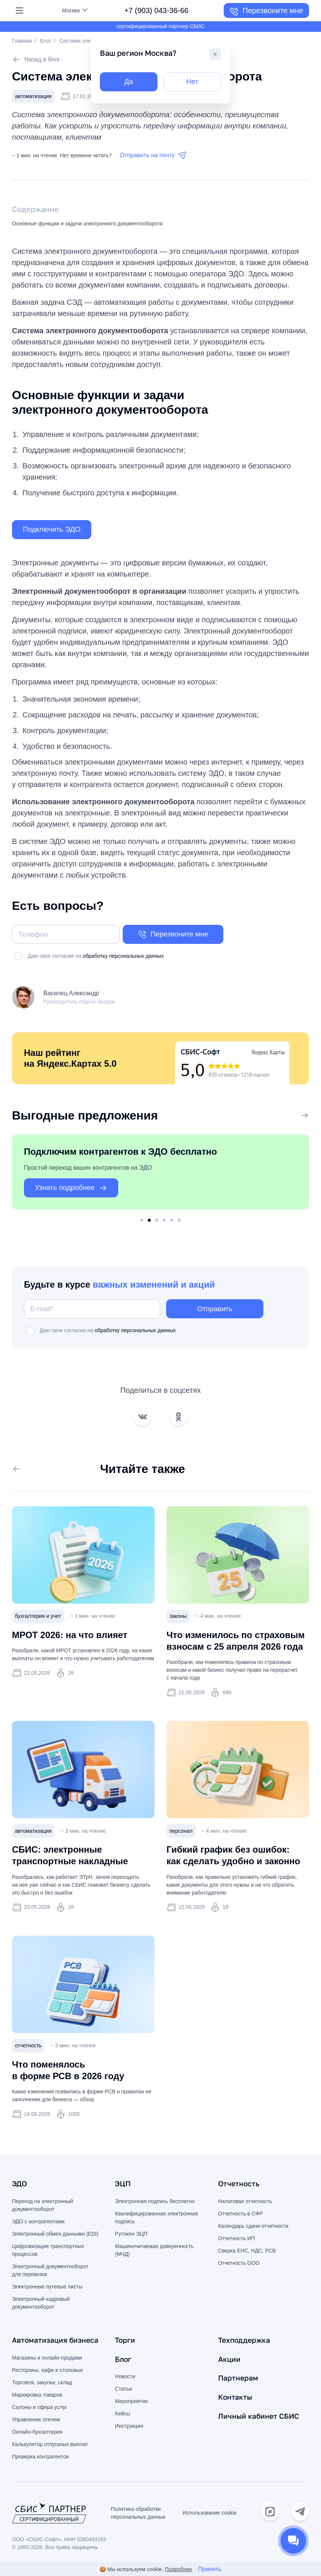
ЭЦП (123, 2184)
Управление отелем (36, 2420)
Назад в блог (36, 59)
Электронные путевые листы (47, 2288)
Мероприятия (131, 2402)
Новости (125, 2377)
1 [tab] (141, 1221)
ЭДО (20, 2184)
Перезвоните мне (266, 12)
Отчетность (239, 2184)
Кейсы (122, 2414)
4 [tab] (164, 1221)
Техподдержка (245, 2340)
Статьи (123, 2390)
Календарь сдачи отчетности (253, 2227)
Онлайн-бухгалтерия (37, 2433)
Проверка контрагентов (40, 2457)
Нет (192, 82)
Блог (45, 41)
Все (298, 1116)
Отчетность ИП (236, 2239)
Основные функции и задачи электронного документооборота (87, 224)
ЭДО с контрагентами (38, 2223)
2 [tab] (149, 1221)
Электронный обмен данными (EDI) (55, 2235)
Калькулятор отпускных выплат (50, 2445)
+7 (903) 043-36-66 (156, 10)
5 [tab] (171, 1221)
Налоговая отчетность (245, 2202)
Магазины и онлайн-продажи (47, 2358)
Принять (209, 2569)
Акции (230, 2359)
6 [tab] (179, 1221)
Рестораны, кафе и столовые (47, 2371)
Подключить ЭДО (54, 530)
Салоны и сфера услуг (39, 2408)
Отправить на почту (153, 155)
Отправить (214, 1310)
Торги (125, 2340)
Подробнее (178, 2569)
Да (129, 82)
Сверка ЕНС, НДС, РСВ (247, 2252)
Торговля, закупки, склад (42, 2383)
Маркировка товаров (37, 2396)
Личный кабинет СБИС (260, 2415)
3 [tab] (156, 1221)
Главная (22, 41)
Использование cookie (209, 2514)
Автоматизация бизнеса (56, 2340)
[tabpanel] (160, 1173)
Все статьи (33, 1470)
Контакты (236, 2397)
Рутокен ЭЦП (131, 2235)
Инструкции (129, 2427)
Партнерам (238, 2378)
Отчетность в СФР (240, 2215)
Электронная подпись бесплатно (155, 2202)
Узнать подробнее (73, 1189)
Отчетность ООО (239, 2264)
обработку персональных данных (123, 957)
